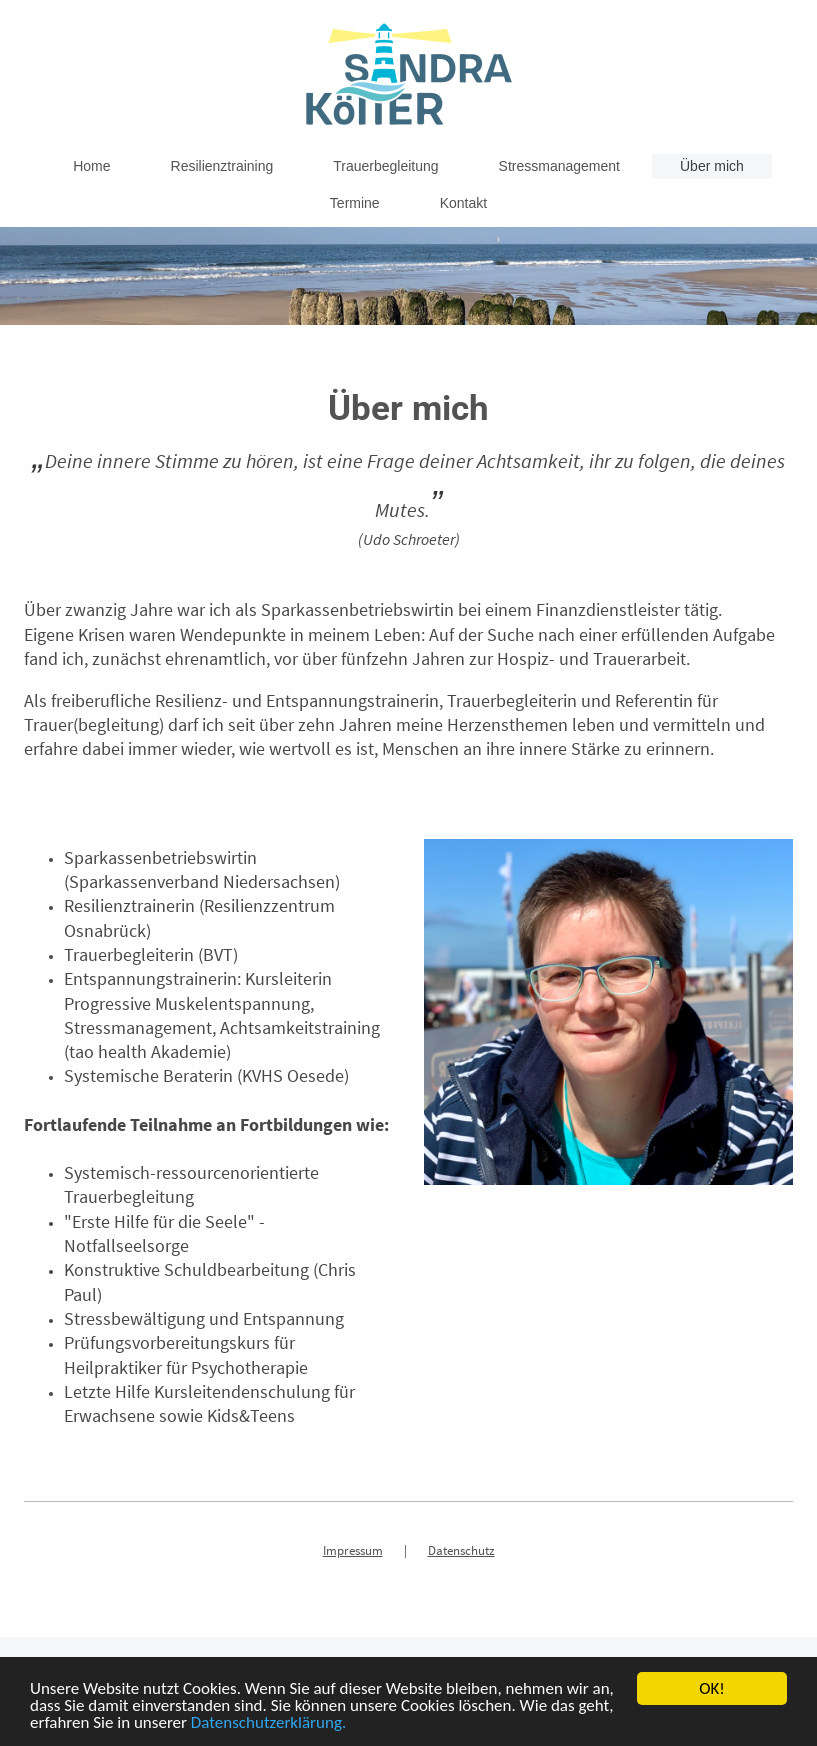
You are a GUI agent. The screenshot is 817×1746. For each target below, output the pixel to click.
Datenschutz (461, 1550)
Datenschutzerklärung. (268, 1723)
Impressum (353, 1550)
